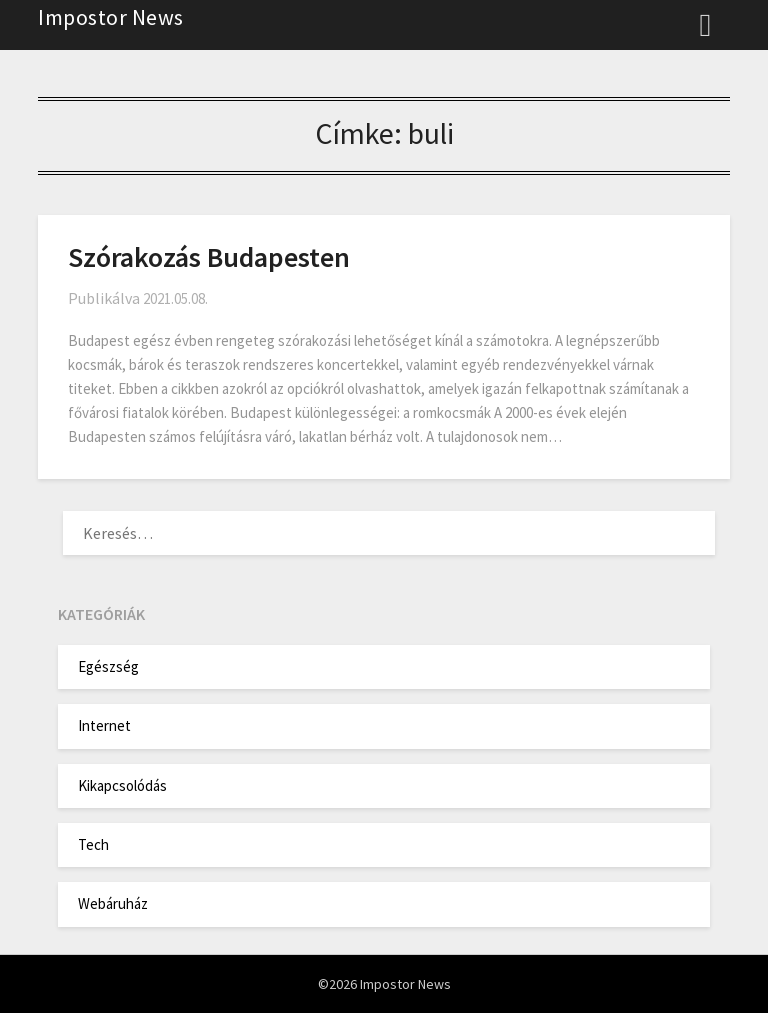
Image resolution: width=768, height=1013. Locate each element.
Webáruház (113, 903)
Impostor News (111, 17)
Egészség (108, 666)
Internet (104, 725)
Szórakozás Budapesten (209, 257)
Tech (93, 844)
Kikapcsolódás (122, 785)
